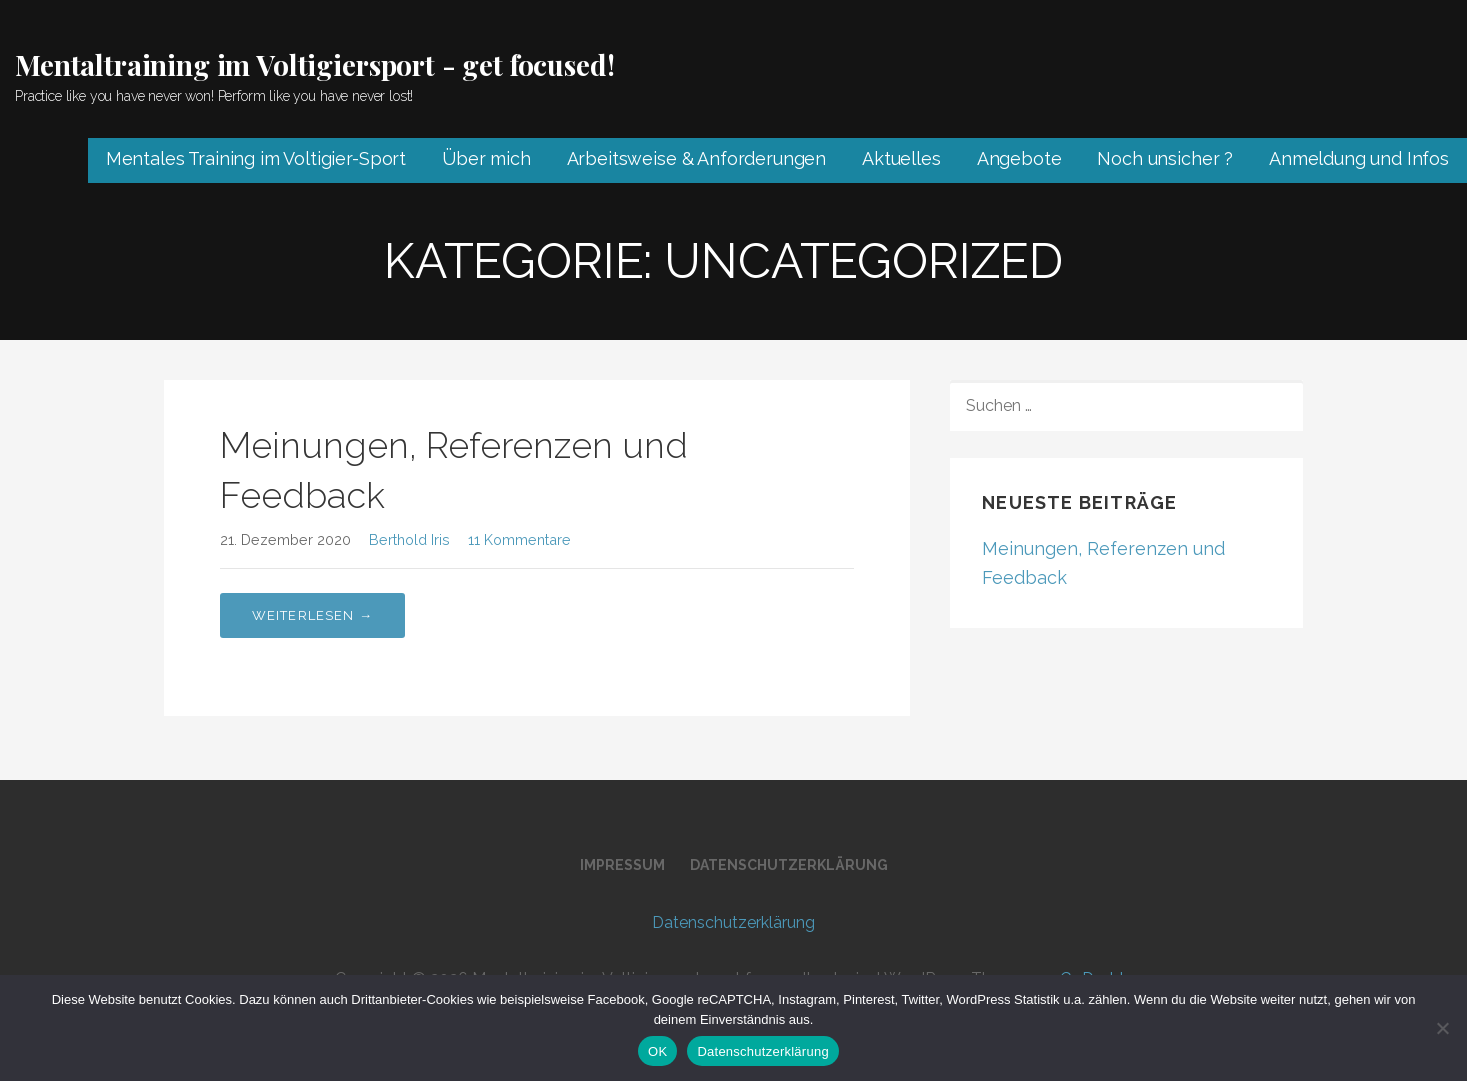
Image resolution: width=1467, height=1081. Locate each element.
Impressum (622, 865)
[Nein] (1442, 1028)
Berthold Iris (409, 539)
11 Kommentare (519, 539)
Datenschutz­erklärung (789, 865)
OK (657, 1051)
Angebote (1019, 158)
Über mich (486, 158)
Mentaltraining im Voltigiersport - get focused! (314, 64)
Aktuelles (901, 158)
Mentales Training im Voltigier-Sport (256, 158)
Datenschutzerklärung (762, 1051)
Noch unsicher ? (1165, 158)
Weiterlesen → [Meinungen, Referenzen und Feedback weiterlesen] (313, 615)
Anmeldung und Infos (1359, 158)
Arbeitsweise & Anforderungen (697, 158)
